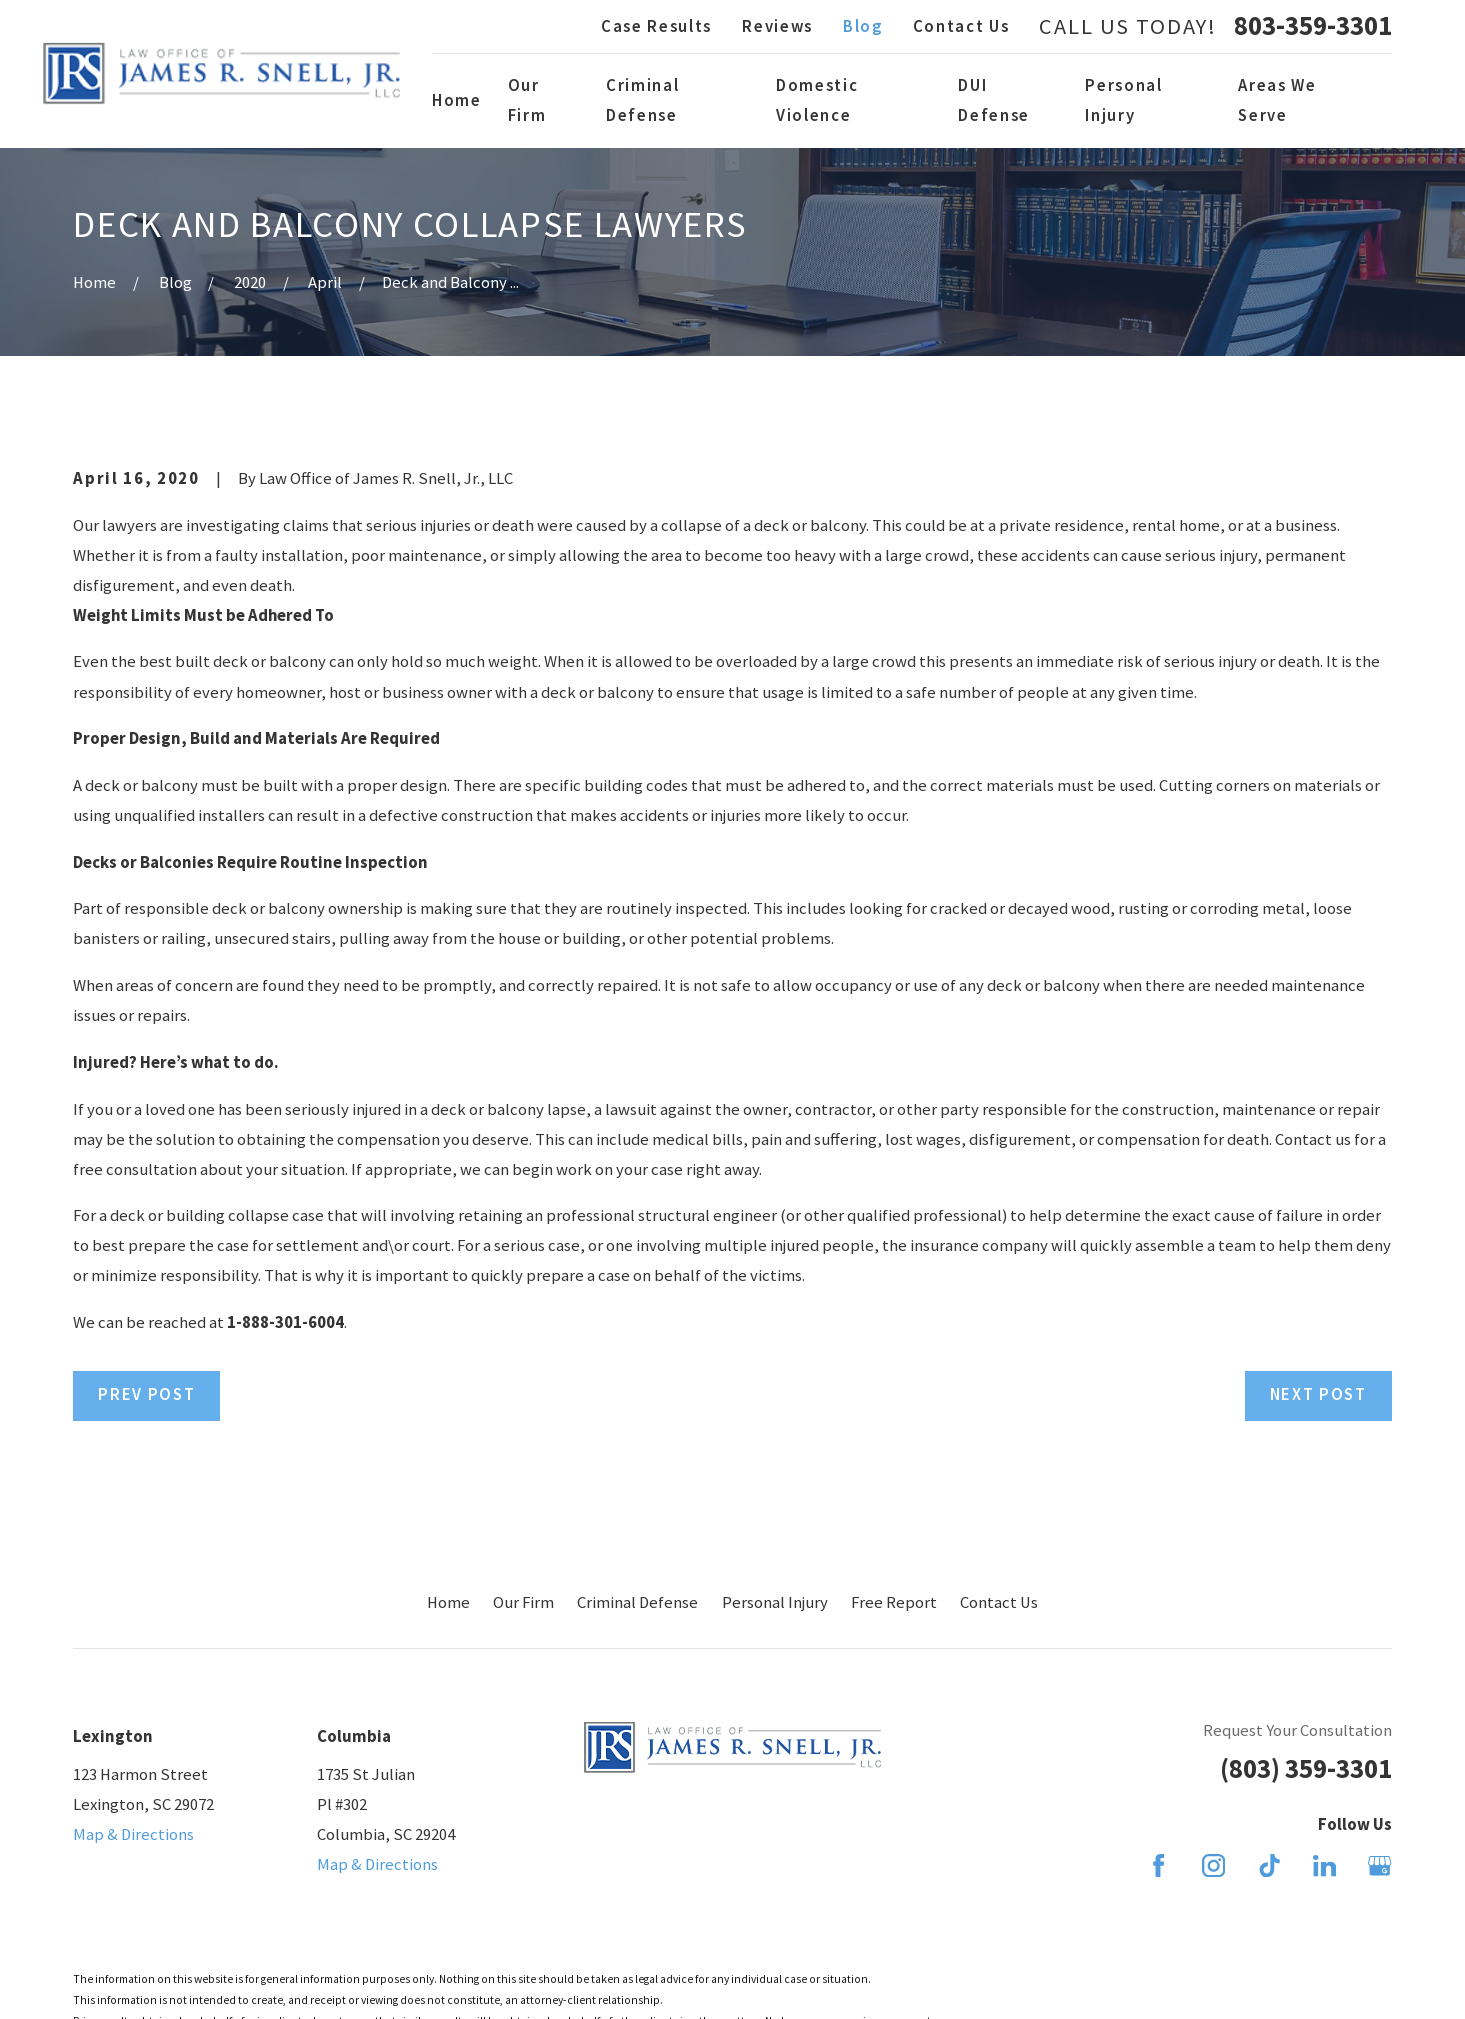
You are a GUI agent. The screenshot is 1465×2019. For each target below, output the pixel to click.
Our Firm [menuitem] (527, 100)
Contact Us (961, 26)
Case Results (656, 26)
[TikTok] (1269, 1865)
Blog (863, 26)
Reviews (777, 26)
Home (448, 1602)
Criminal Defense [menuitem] (642, 100)
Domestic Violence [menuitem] (817, 100)
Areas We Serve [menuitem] (1277, 100)
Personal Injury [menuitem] (1123, 100)
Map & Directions (133, 1834)
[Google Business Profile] (1379, 1865)
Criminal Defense (637, 1602)
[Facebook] (1158, 1865)
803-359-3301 (1313, 26)
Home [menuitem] (457, 100)
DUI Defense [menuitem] (994, 100)
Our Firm (523, 1602)
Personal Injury (775, 1602)
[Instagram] (1213, 1865)
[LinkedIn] (1324, 1865)
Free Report (894, 1602)
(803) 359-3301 (1306, 1768)
